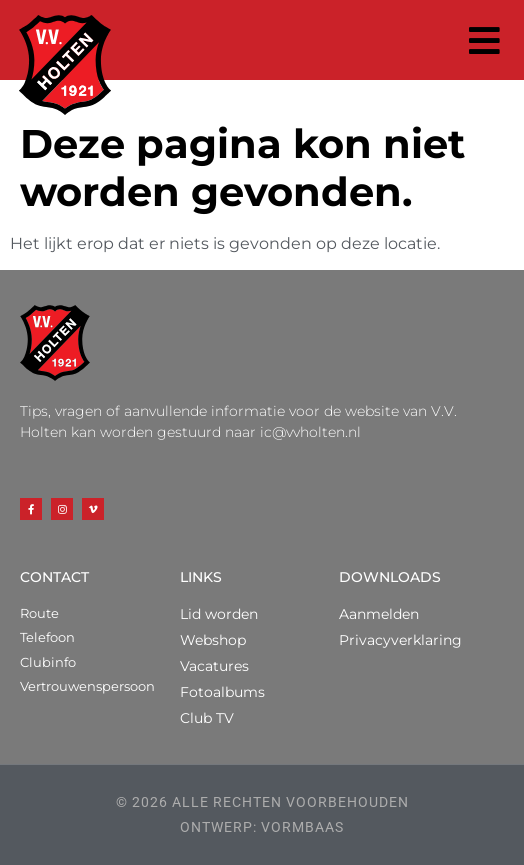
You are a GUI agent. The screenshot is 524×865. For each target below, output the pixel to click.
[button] (485, 40)
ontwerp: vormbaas (262, 827)
